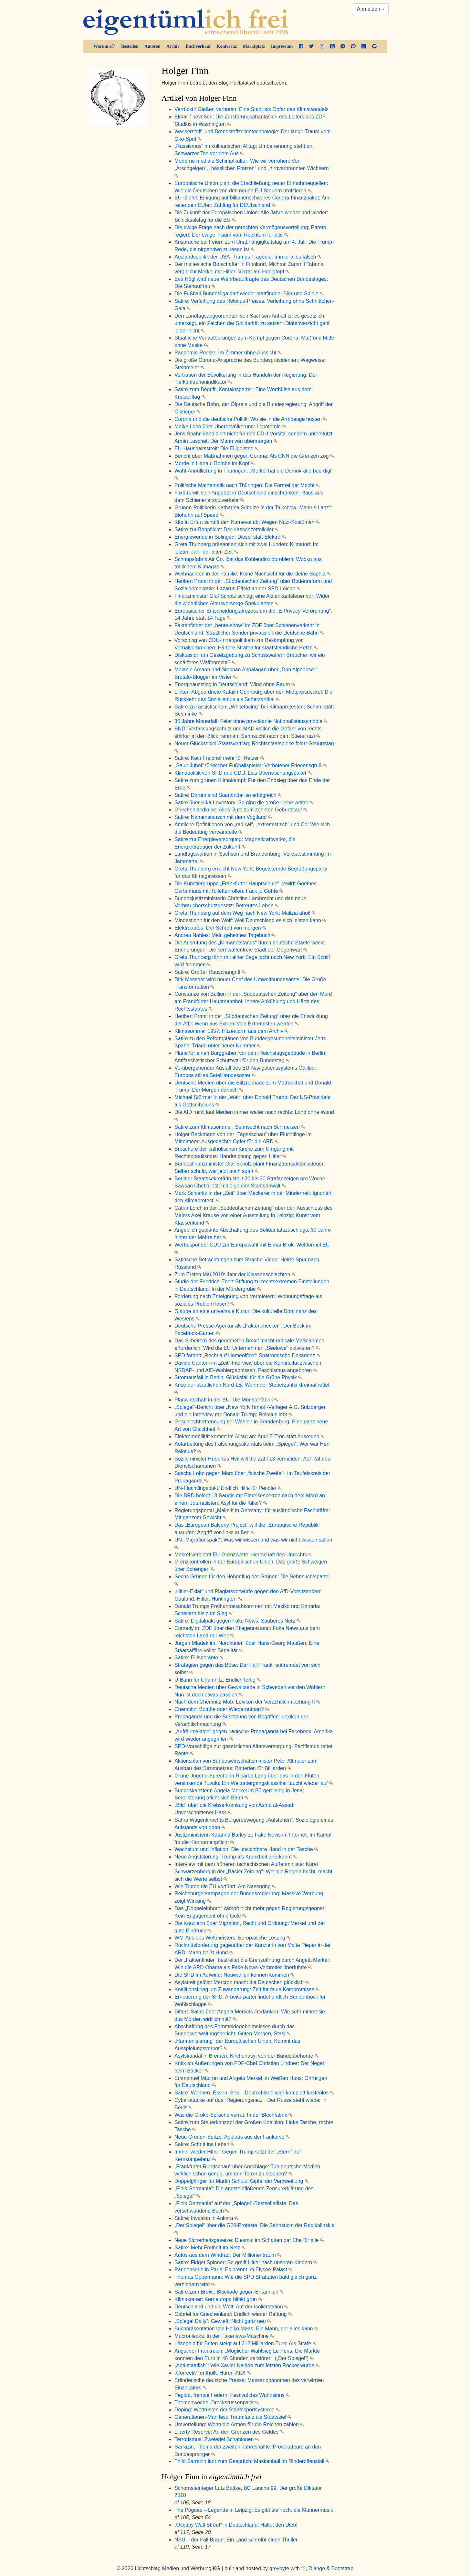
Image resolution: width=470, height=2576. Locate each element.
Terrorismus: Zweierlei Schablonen (216, 2439)
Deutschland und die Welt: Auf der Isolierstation (231, 2306)
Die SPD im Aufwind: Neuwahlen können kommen (234, 1975)
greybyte (279, 2568)
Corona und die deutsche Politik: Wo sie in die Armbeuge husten (250, 419)
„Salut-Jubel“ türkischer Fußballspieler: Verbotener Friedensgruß (250, 765)
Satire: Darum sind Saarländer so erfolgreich (228, 795)
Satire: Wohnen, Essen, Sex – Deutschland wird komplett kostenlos (254, 2092)
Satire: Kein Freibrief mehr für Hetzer (219, 758)
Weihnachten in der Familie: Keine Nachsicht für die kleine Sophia (252, 573)
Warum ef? (104, 46)
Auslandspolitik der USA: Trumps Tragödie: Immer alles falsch (247, 257)
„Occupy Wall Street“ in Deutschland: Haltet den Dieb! (236, 2525)
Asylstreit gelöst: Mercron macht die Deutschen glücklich (241, 1982)
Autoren (152, 46)
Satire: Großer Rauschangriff (210, 972)
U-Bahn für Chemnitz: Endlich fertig (217, 1680)
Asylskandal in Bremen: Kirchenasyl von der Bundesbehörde (246, 2056)
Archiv (173, 46)
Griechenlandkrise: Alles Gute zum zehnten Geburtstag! (240, 809)
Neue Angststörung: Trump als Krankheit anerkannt (235, 1856)
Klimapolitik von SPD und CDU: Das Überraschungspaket (243, 773)
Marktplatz (254, 46)
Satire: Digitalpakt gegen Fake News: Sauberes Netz (237, 1621)
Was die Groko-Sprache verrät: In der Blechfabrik (233, 2115)
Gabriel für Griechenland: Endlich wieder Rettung (233, 2314)
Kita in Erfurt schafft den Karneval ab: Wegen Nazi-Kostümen (247, 522)
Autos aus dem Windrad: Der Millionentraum (227, 2255)
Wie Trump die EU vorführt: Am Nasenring (225, 1886)
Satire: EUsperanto (199, 1657)
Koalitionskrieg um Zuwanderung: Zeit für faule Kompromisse (247, 1989)
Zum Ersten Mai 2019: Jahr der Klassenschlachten (235, 1274)
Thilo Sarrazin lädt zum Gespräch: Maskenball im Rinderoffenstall (251, 2461)
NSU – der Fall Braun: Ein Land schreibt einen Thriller (236, 2539)
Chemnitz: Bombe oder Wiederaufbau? (221, 1709)
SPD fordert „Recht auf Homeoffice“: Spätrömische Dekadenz (247, 1355)
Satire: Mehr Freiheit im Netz (209, 2247)
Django (316, 2568)
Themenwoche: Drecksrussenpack (216, 2402)
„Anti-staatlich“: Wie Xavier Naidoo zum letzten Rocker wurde (247, 2365)
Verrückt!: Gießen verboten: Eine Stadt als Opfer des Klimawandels (251, 109)
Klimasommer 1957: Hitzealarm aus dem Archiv (231, 1031)
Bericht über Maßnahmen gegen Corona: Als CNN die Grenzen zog (254, 456)
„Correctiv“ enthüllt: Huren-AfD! (212, 2373)
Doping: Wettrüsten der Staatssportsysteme (227, 2409)
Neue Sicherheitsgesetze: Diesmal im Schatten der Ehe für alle (249, 2240)
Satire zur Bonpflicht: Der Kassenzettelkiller (226, 529)
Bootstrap (342, 2568)
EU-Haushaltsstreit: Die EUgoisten (216, 448)
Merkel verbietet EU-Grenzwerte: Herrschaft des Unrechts (243, 1554)
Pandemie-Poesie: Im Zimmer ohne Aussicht (228, 352)
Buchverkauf (198, 46)
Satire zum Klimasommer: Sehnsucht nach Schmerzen (239, 1127)
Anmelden (370, 9)
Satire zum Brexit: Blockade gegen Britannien (229, 2292)
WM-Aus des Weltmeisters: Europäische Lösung (232, 1937)
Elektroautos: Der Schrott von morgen (220, 928)
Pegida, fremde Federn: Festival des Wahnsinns (232, 2395)
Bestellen (130, 46)
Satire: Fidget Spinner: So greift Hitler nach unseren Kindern (245, 2262)
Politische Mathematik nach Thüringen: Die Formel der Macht (247, 485)
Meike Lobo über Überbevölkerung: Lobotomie (230, 426)
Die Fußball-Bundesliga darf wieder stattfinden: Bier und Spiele (249, 293)
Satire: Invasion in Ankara (206, 2218)
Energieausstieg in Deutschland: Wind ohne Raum (234, 684)
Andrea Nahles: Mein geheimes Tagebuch (225, 935)
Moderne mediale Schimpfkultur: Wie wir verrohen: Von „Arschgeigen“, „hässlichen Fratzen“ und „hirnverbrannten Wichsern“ (252, 168)
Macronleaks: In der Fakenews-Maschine (224, 2336)
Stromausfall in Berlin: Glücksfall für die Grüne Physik (238, 1377)
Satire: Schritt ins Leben (204, 2144)
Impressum (282, 46)
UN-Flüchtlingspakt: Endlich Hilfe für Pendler (228, 1488)
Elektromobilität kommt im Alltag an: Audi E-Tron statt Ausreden (249, 1436)
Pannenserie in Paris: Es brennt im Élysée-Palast (233, 2269)
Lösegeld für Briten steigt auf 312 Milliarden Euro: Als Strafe (245, 2343)
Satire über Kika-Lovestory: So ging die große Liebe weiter (244, 802)
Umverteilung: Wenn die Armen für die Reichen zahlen (239, 2424)
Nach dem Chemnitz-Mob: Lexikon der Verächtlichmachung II (247, 1702)
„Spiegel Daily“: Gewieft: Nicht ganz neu (222, 2321)
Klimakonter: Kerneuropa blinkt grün (218, 2299)
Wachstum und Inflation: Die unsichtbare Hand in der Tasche (246, 1849)
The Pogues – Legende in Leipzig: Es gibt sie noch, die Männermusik (253, 2510)
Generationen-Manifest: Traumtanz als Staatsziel (232, 2417)
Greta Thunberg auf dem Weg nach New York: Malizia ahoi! (245, 913)
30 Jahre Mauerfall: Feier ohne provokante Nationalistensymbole (251, 721)
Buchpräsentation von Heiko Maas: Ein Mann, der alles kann (246, 2328)
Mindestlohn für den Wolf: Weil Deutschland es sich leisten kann (250, 920)
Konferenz (227, 46)
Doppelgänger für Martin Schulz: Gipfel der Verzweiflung (241, 2181)
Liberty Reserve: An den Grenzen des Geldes (229, 2432)
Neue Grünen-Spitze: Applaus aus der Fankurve (232, 2137)
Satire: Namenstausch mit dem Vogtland (223, 817)
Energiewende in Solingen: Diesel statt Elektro (230, 537)
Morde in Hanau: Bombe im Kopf (214, 463)
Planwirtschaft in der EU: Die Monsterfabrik (226, 1399)
